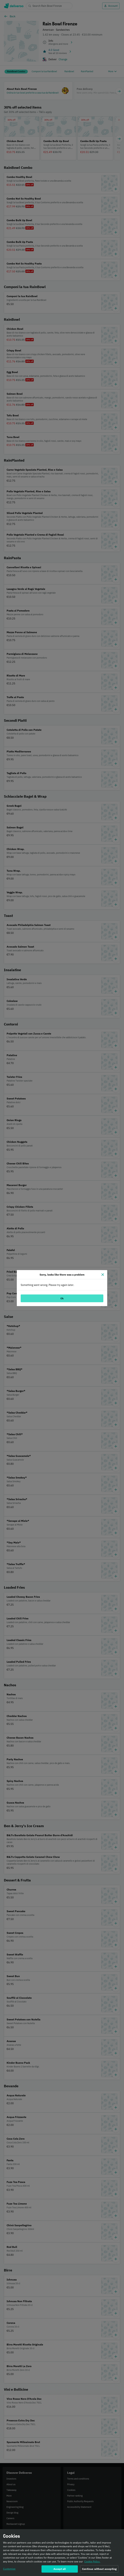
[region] (62, 2552)
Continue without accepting (99, 2569)
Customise (9, 2568)
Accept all (59, 2569)
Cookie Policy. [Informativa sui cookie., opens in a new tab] (92, 2561)
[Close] (103, 1275)
